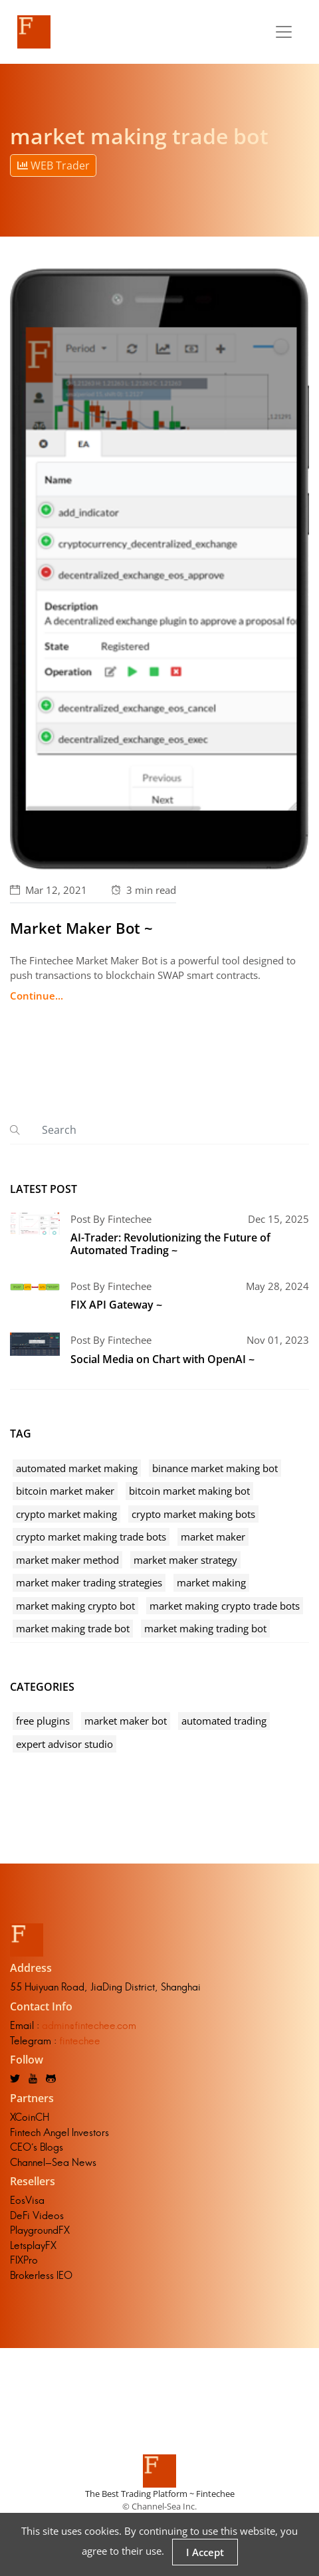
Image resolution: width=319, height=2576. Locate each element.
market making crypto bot (75, 1605)
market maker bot (125, 1720)
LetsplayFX (33, 2245)
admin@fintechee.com (89, 2025)
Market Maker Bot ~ (81, 928)
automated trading (223, 1720)
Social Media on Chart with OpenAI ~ (162, 1359)
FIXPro (24, 2260)
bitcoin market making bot (189, 1490)
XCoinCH (29, 2117)
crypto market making (66, 1514)
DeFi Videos (37, 2215)
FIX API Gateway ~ (116, 1304)
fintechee (79, 2040)
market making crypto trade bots (225, 1605)
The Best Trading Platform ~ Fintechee (160, 2494)
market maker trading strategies (89, 1582)
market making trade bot (73, 1628)
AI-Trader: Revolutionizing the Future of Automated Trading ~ (170, 1243)
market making (211, 1582)
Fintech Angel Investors (59, 2132)
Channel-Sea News (53, 2162)
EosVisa (27, 2200)
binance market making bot (215, 1468)
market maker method (67, 1559)
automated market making (77, 1468)
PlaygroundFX (40, 2230)
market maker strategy (185, 1559)
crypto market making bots (193, 1514)
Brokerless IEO (41, 2275)
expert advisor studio (64, 1744)
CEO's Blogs (36, 2147)
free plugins (43, 1720)
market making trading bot (205, 1628)
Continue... (36, 995)
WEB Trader (53, 165)
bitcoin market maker (65, 1490)
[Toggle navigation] (284, 32)
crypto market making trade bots (91, 1536)
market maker (213, 1536)
